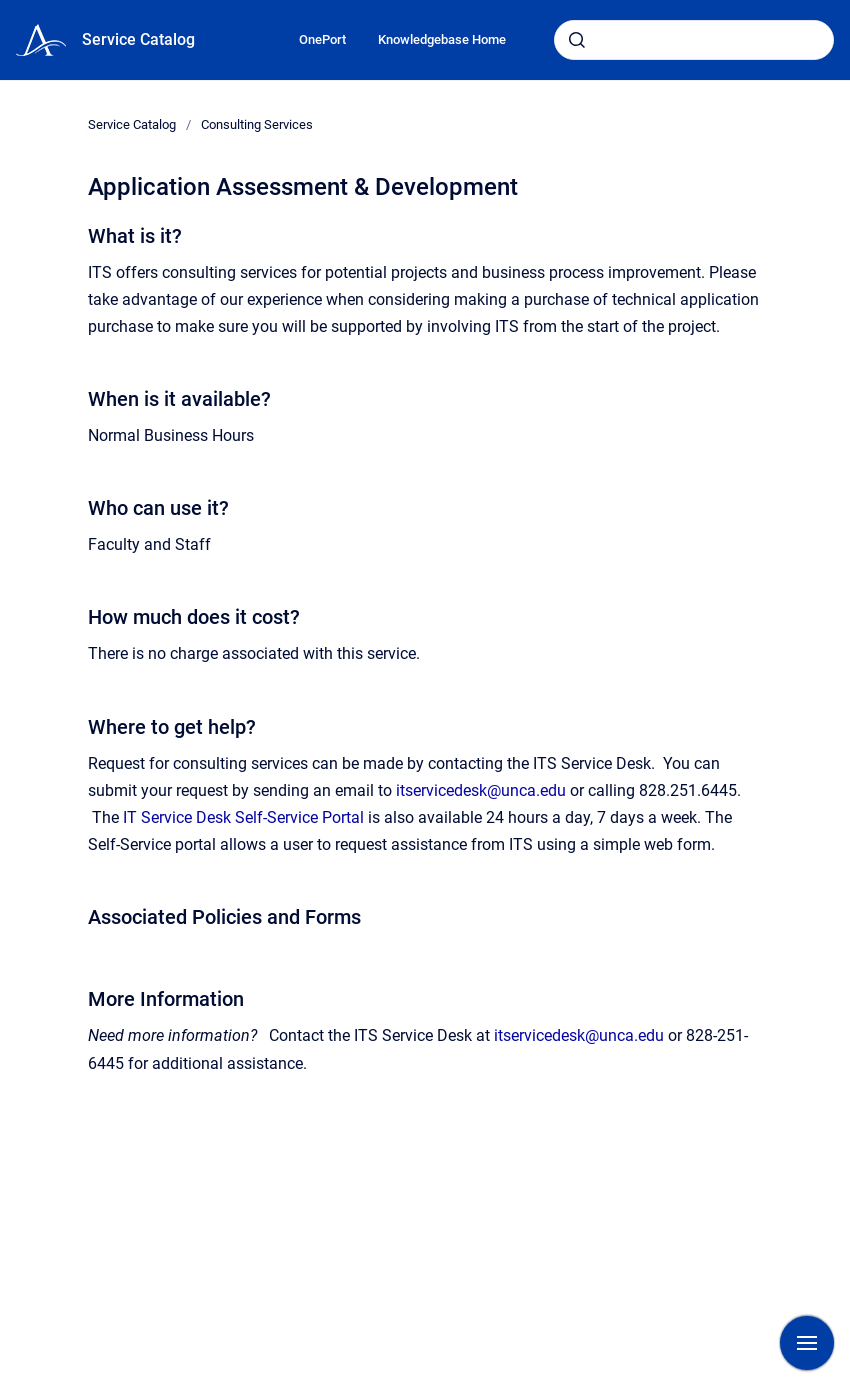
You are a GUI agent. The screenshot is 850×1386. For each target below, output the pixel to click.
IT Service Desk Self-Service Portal (243, 817)
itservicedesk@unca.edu (481, 790)
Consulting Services (257, 124)
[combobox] (694, 40)
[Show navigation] (807, 1343)
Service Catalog (138, 39)
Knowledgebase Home (442, 39)
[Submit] (577, 40)
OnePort (322, 39)
